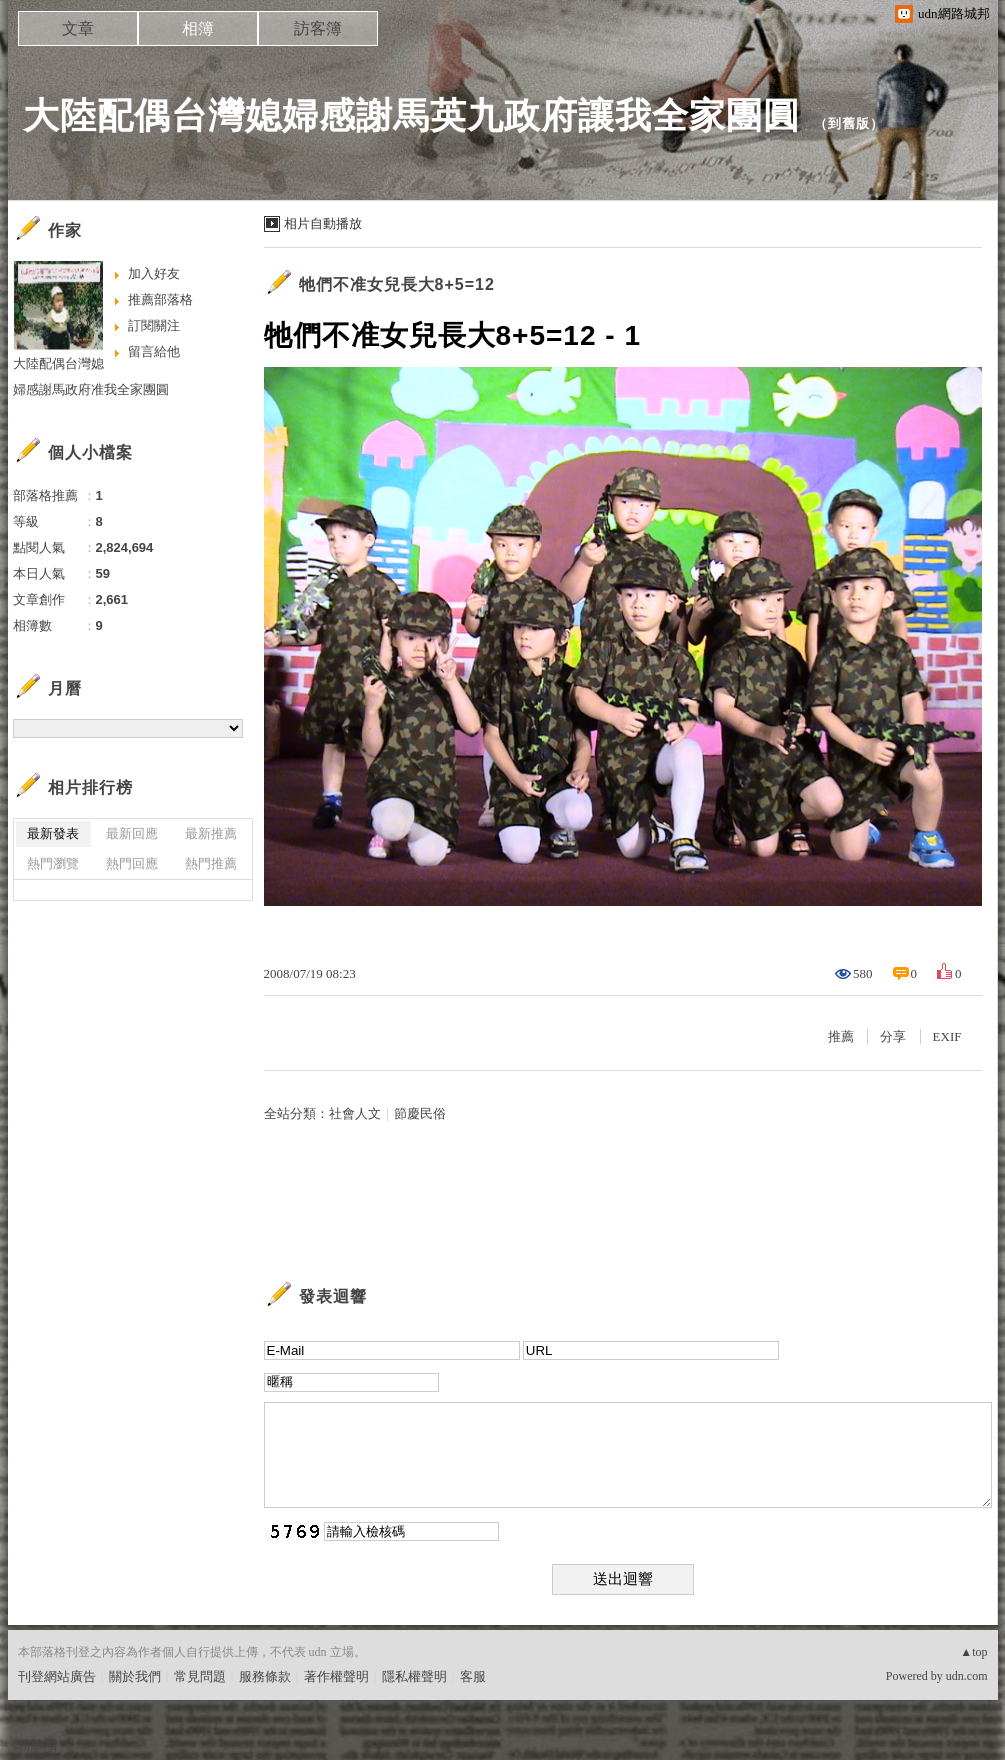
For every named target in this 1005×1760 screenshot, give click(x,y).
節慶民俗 (420, 1113)
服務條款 (265, 1676)
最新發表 (53, 833)
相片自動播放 (323, 223)
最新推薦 (211, 833)
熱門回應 (132, 863)
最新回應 (132, 833)
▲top (973, 1652)
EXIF (947, 1036)
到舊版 (849, 123)
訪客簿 (318, 28)
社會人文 (355, 1113)
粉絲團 (37, 1744)
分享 (893, 1036)
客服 (473, 1676)
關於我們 (135, 1676)
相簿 (198, 28)
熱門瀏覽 (53, 863)
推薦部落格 (160, 299)
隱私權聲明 (414, 1676)
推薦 (841, 1036)
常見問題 (200, 1676)
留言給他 (154, 351)
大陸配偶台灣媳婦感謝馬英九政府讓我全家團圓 (411, 115)
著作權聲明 (336, 1676)
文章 (78, 28)
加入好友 (154, 273)
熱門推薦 (211, 863)
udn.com (967, 1676)
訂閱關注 (154, 325)
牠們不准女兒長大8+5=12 (397, 284)
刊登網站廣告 (57, 1676)
